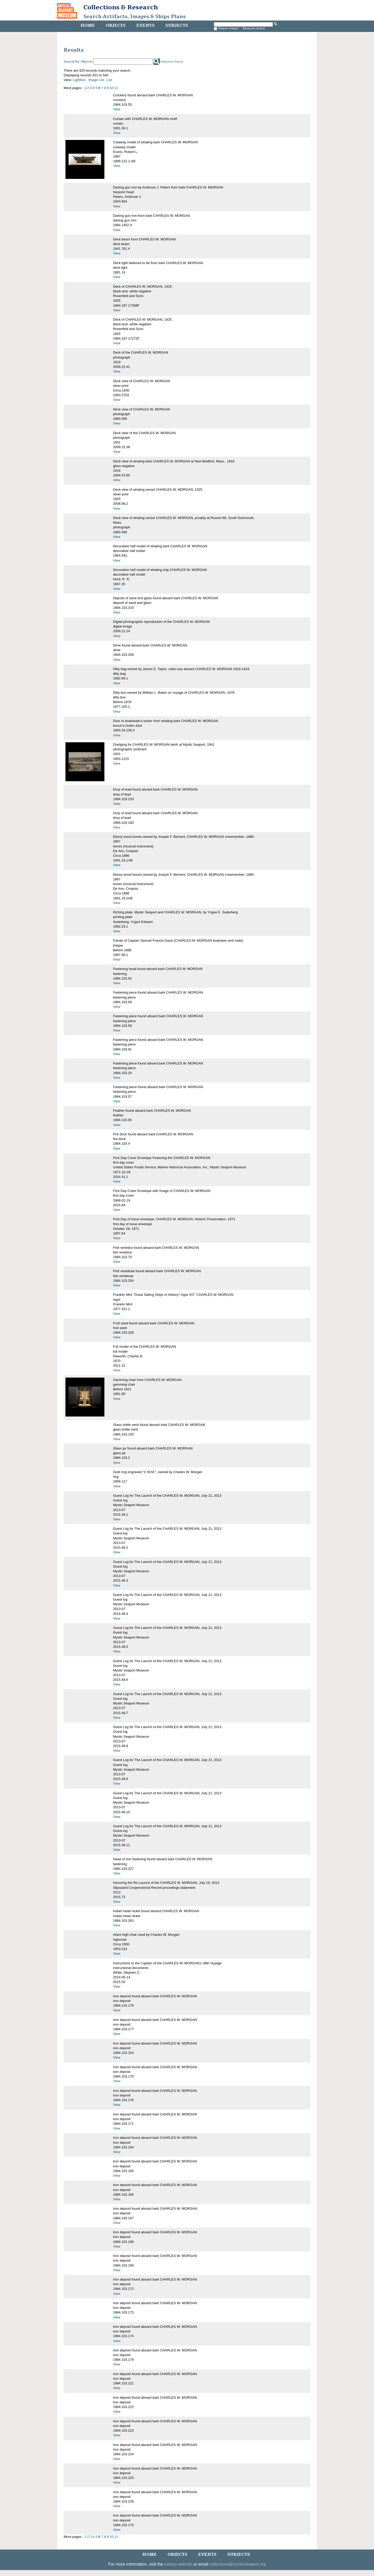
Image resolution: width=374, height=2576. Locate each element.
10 (111, 88)
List (109, 80)
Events (145, 25)
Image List (96, 80)
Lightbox (79, 80)
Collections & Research (120, 7)
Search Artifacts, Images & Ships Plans (134, 16)
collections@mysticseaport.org (237, 2564)
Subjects (176, 25)
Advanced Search (254, 28)
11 (116, 88)
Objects (115, 25)
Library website (178, 2564)
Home (88, 25)
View (116, 109)
